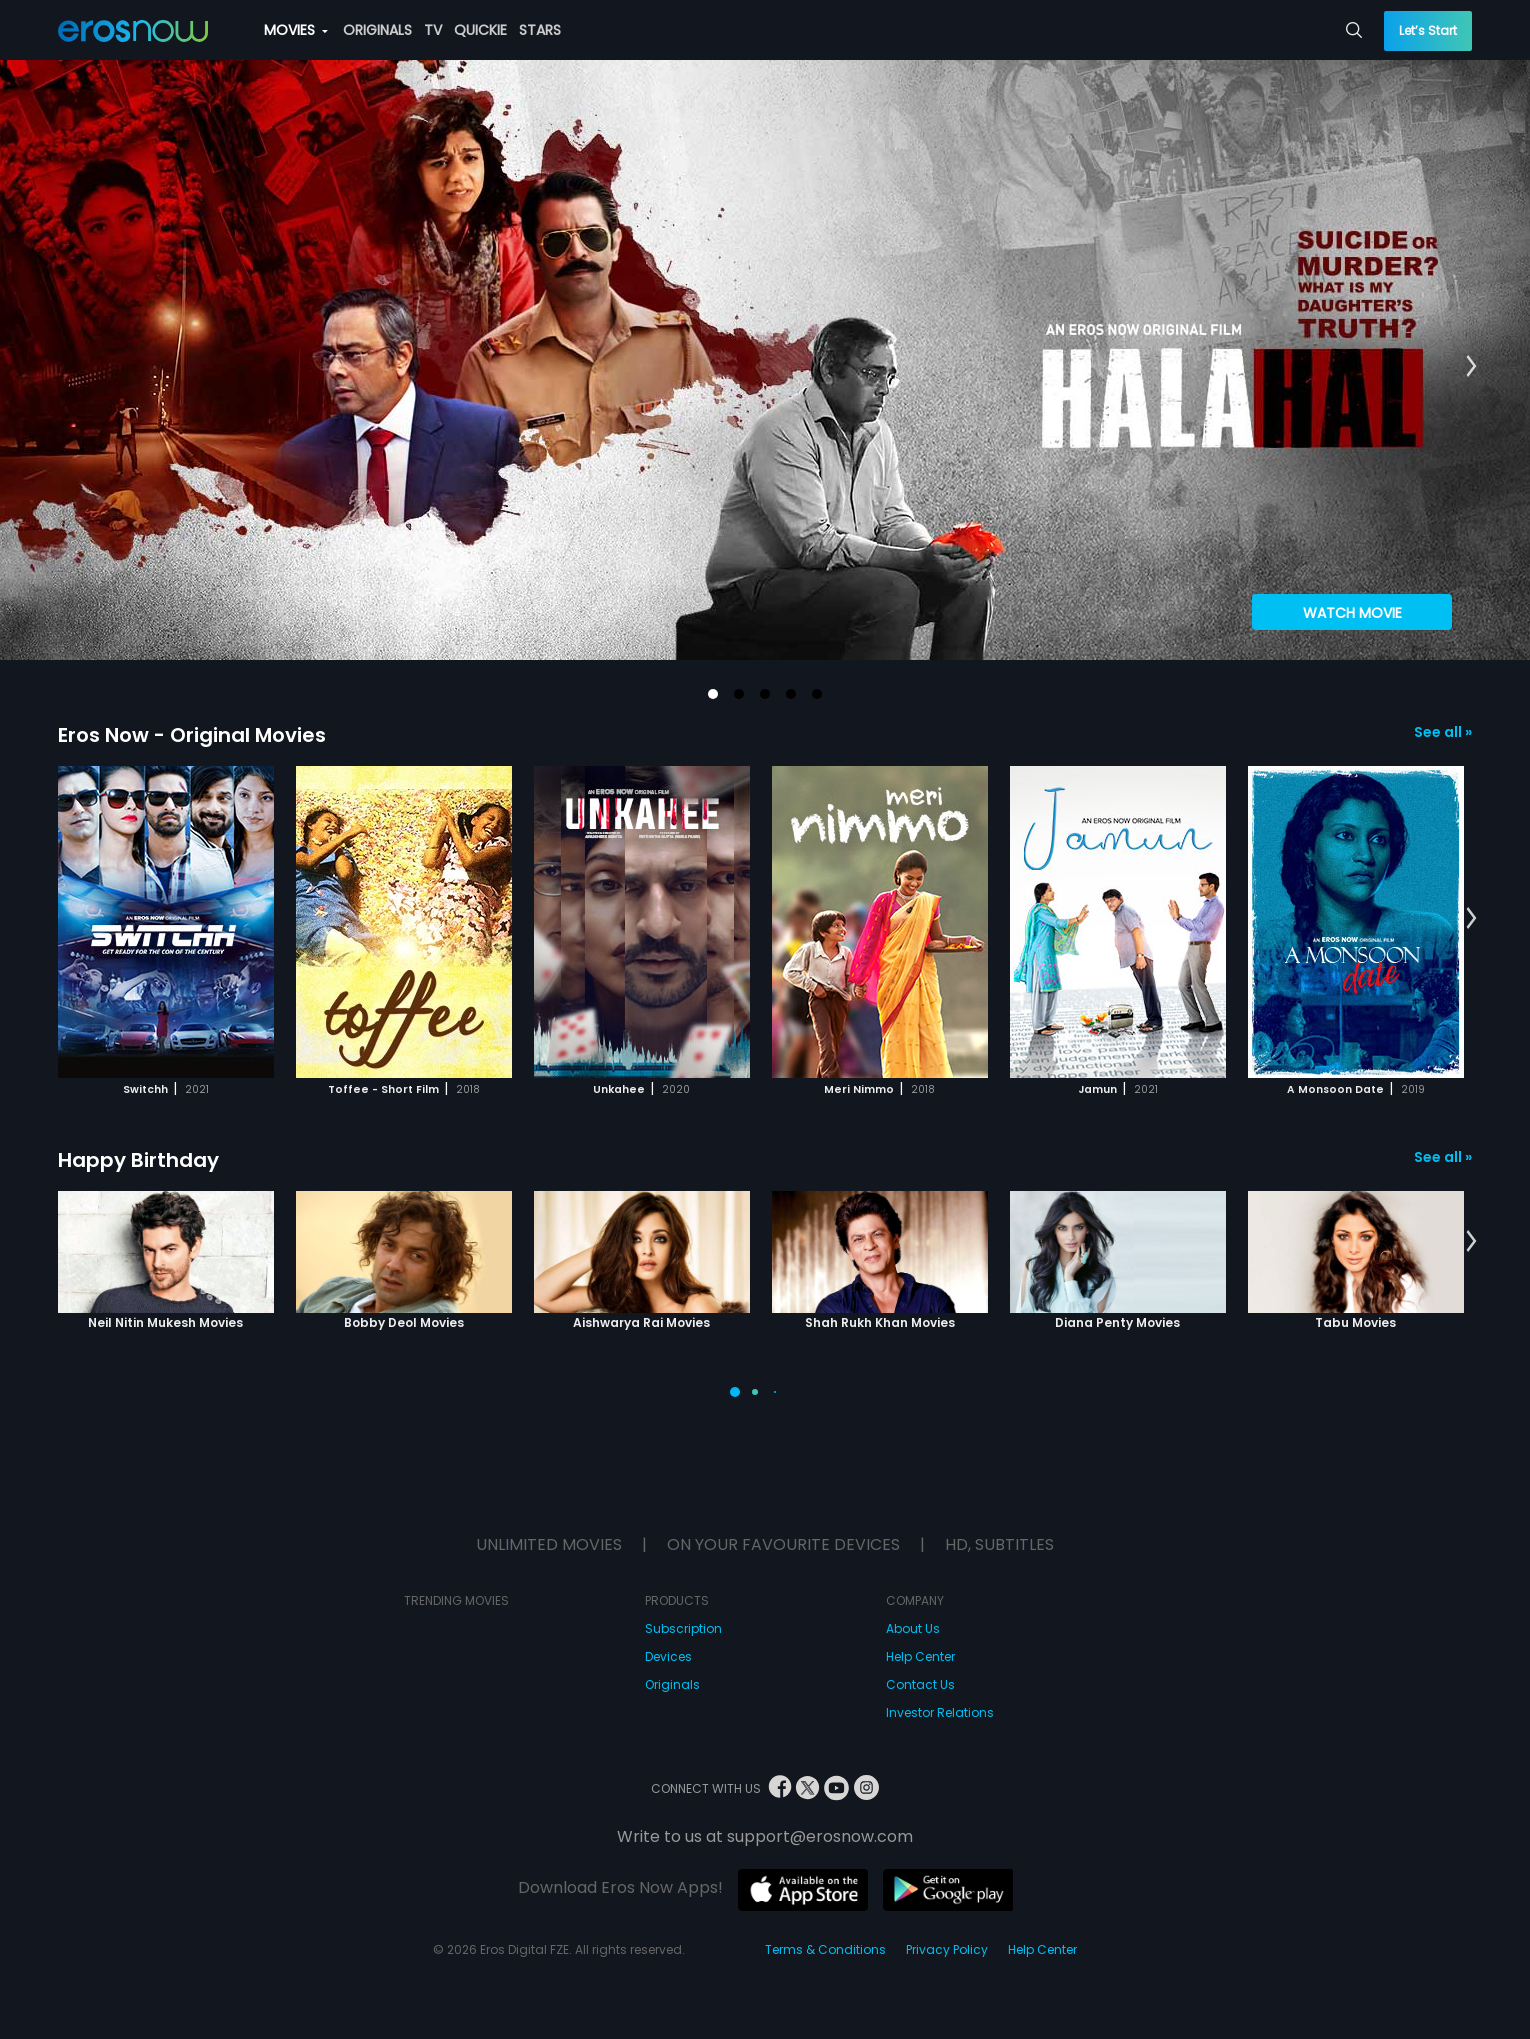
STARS (540, 30)
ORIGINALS (377, 30)
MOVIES (296, 30)
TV (433, 30)
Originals (672, 1684)
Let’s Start (1428, 30)
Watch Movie (1352, 613)
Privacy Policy (947, 1949)
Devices (668, 1656)
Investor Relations (940, 1712)
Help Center (920, 1656)
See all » (1443, 732)
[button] (713, 694)
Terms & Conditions (825, 1949)
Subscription (683, 1628)
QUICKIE (480, 30)
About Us (913, 1628)
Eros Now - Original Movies (192, 735)
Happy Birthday (138, 1160)
